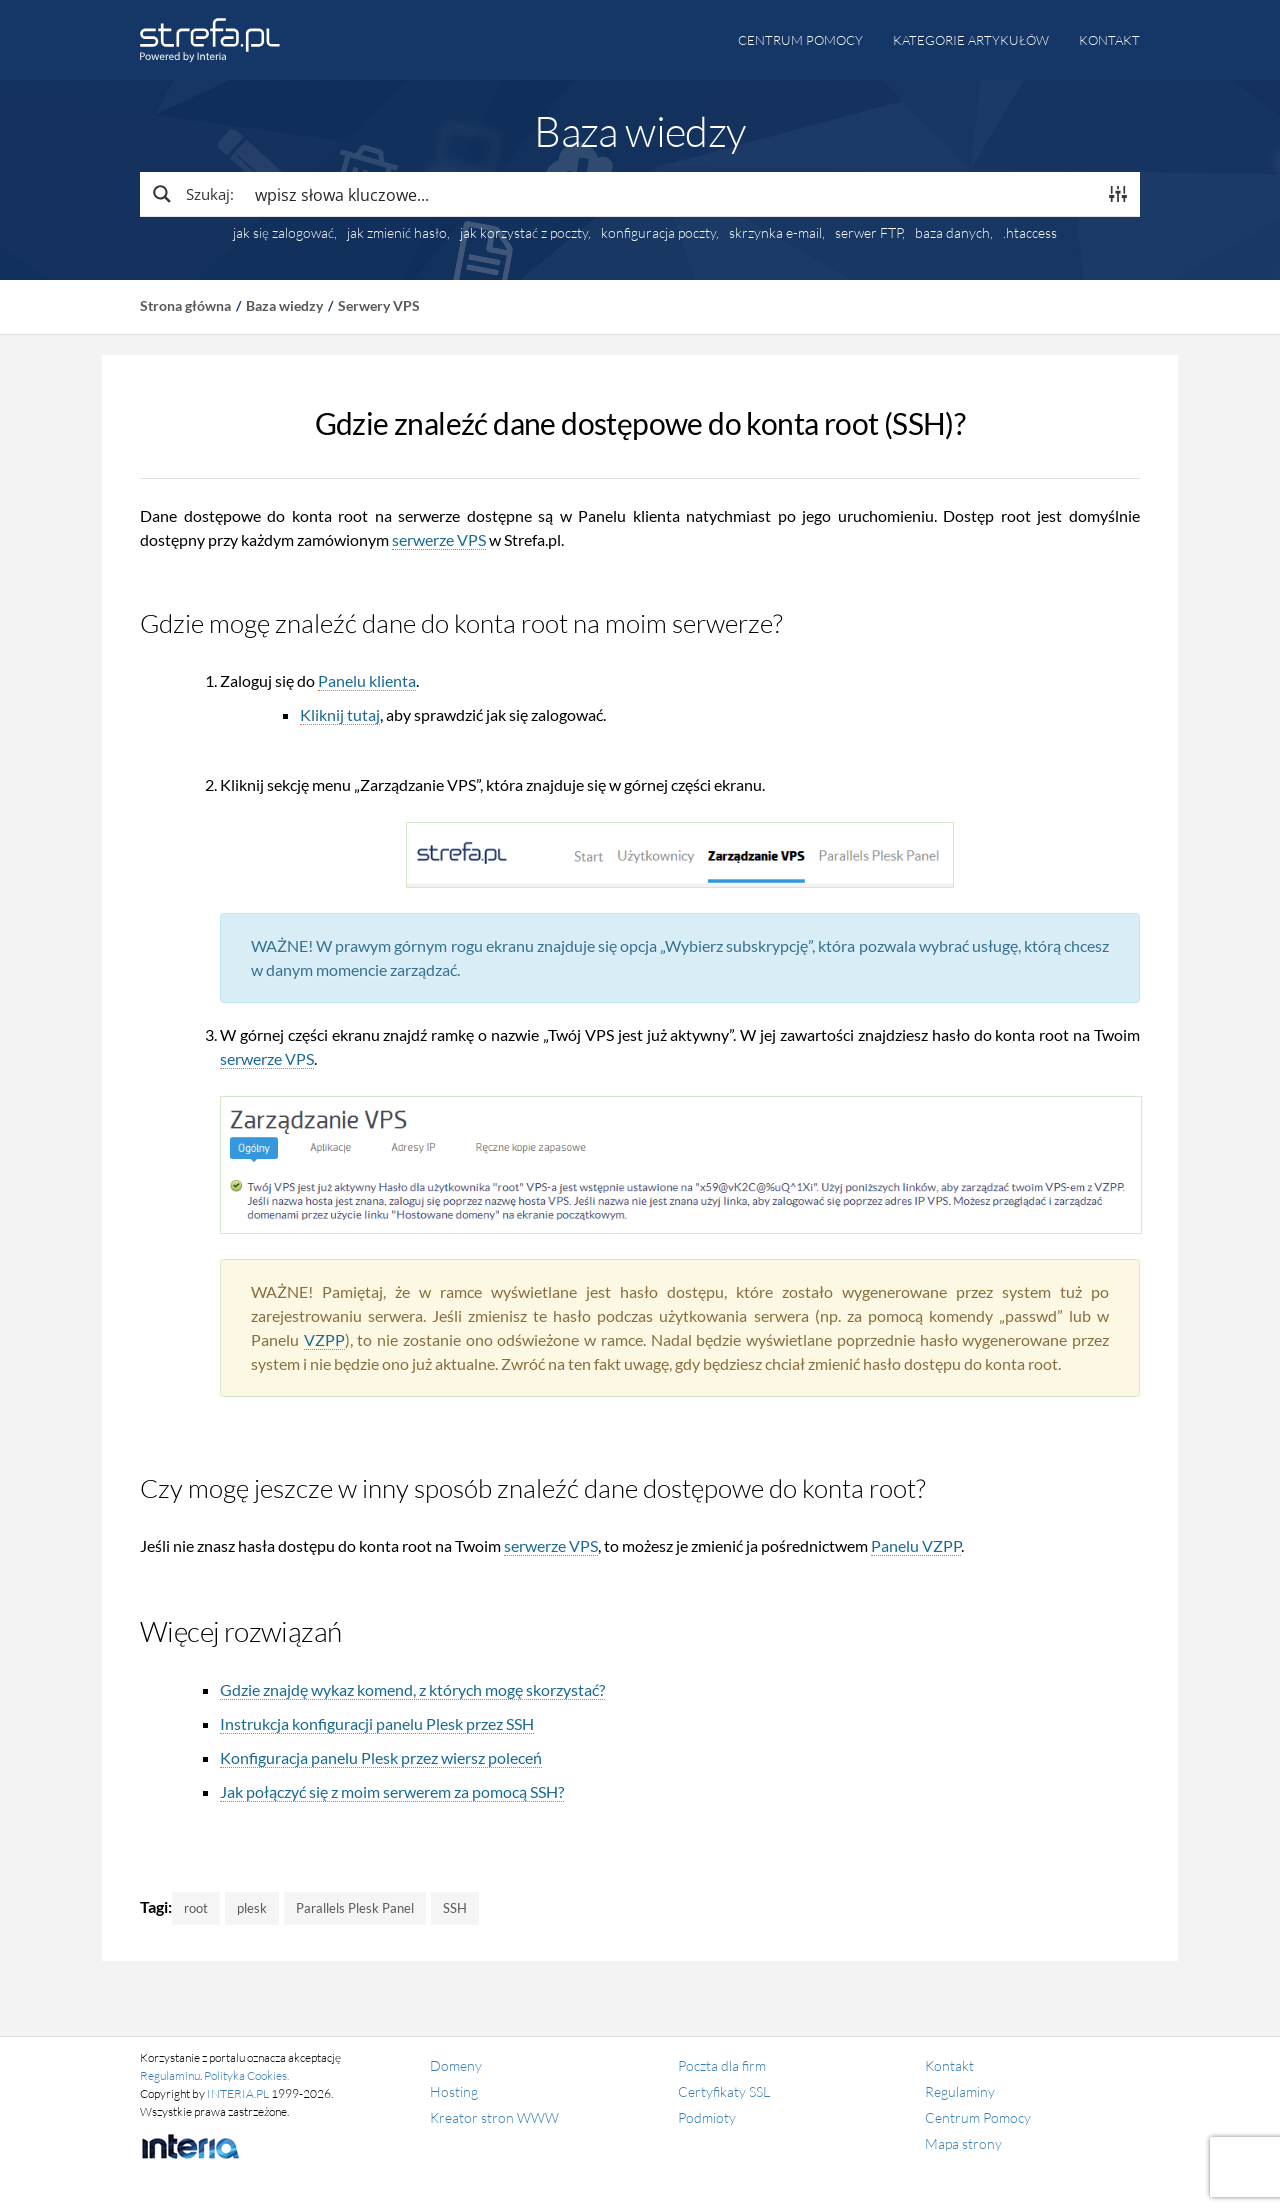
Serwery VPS (379, 305)
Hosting (454, 2091)
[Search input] (671, 194)
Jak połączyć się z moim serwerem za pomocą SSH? (392, 1791)
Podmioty (707, 2117)
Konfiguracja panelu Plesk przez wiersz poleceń (381, 1757)
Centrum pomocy (800, 40)
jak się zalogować (283, 233)
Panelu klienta (367, 680)
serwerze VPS (439, 539)
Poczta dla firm (722, 2065)
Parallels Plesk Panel (355, 1908)
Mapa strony (963, 2143)
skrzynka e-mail (775, 233)
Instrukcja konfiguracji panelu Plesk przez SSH (377, 1723)
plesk (252, 1908)
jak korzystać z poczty (524, 233)
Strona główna (185, 305)
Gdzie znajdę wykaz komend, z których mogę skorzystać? (412, 1689)
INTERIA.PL (238, 2093)
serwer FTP (868, 233)
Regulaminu (170, 2075)
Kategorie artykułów (971, 40)
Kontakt (1109, 40)
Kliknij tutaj (340, 714)
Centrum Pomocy (978, 2117)
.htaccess (1030, 233)
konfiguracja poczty (658, 233)
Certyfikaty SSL (724, 2091)
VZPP (324, 1339)
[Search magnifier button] (192, 194)
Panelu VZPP (916, 1545)
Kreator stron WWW (494, 2117)
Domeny (456, 2065)
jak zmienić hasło (397, 233)
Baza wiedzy (284, 305)
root (196, 1908)
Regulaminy (960, 2091)
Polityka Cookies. (246, 2075)
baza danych (952, 233)
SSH (455, 1908)
